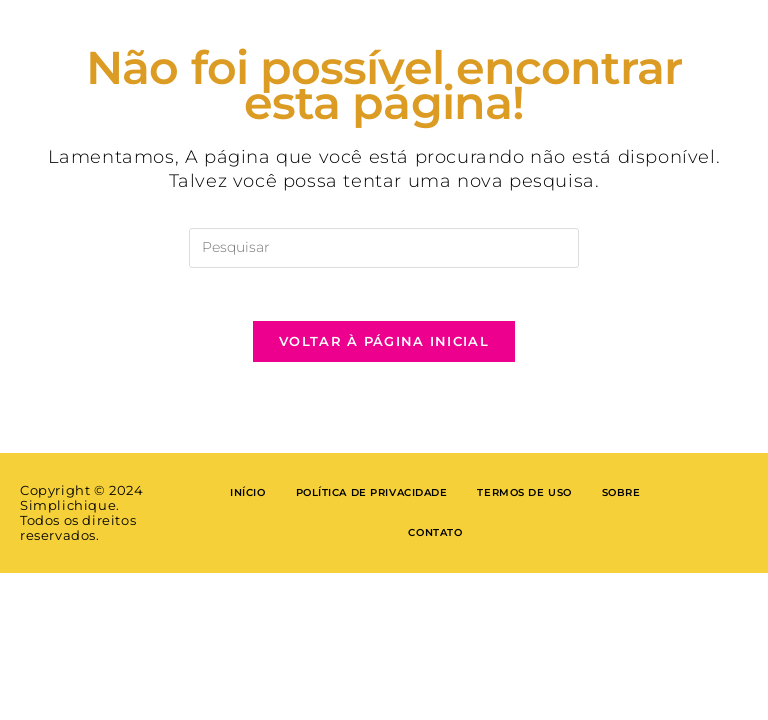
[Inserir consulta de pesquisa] (384, 248)
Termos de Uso (525, 500)
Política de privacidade (371, 500)
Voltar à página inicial (384, 349)
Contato (435, 540)
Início (247, 500)
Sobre (621, 500)
